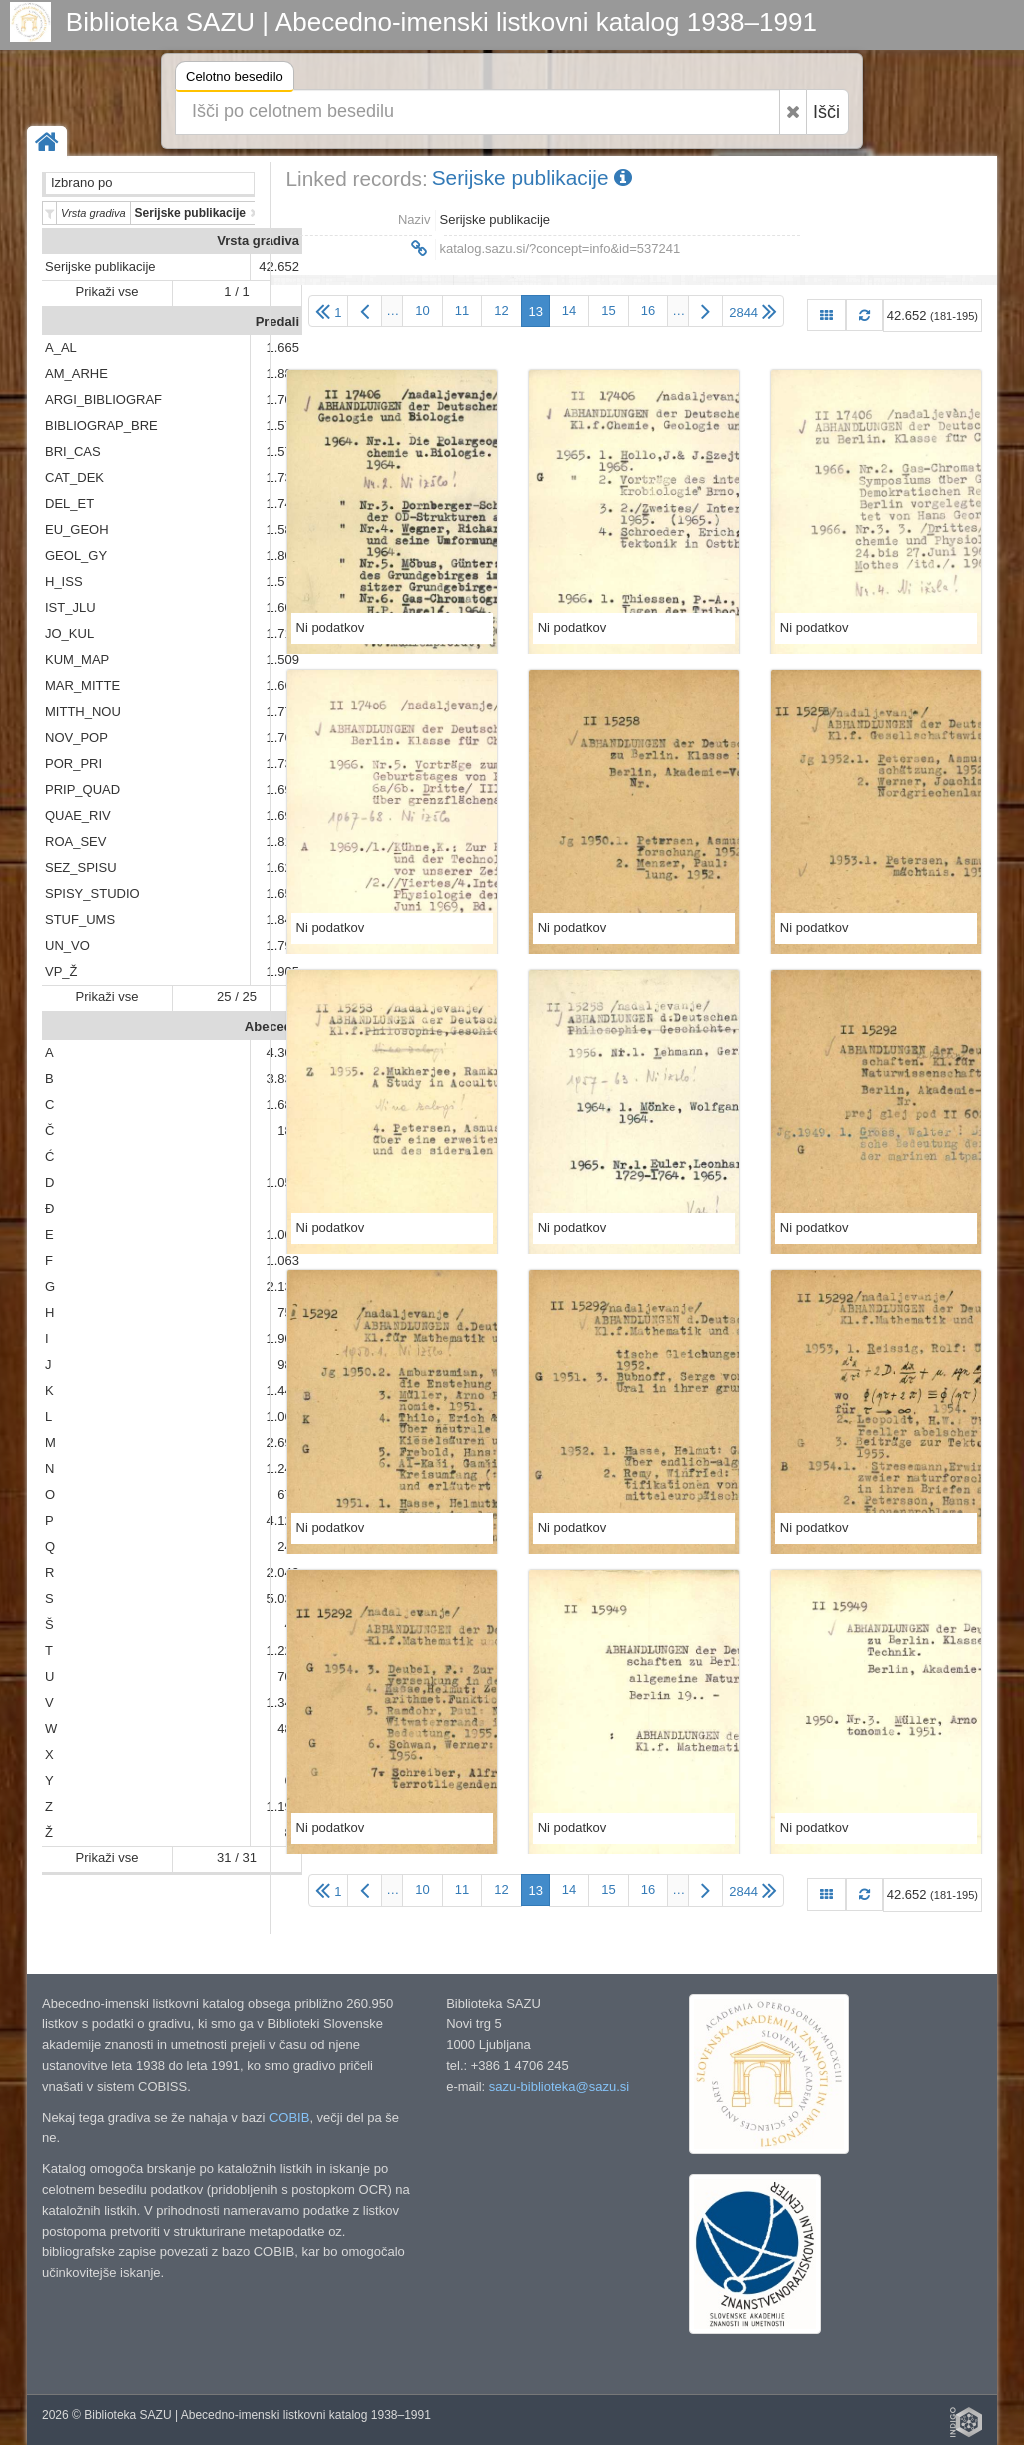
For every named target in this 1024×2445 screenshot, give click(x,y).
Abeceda (272, 1026)
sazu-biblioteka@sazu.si (559, 2086)
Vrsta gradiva (258, 240)
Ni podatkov (330, 627)
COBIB (289, 2117)
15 (608, 310)
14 (569, 310)
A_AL (61, 347)
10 (422, 310)
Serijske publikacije (100, 266)
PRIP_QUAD (82, 789)
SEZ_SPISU (81, 867)
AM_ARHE (76, 373)
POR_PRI (73, 763)
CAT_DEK (74, 477)
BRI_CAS (73, 451)
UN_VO (67, 945)
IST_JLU (70, 607)
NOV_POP (76, 737)
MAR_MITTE (82, 685)
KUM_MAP (77, 659)
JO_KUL (69, 633)
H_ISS (64, 581)
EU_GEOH (77, 529)
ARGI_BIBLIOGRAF (103, 399)
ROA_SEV (75, 841)
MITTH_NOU (83, 711)
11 (462, 310)
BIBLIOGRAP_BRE (101, 425)
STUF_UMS (80, 919)
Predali (277, 321)
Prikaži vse (107, 291)
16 (648, 310)
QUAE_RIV (78, 815)
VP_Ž (61, 971)
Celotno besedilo (234, 79)
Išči (826, 112)
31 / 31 (237, 1857)
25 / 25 (237, 996)
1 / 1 (236, 291)
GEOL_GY (76, 555)
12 (501, 310)
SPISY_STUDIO (92, 893)
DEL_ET (69, 503)
